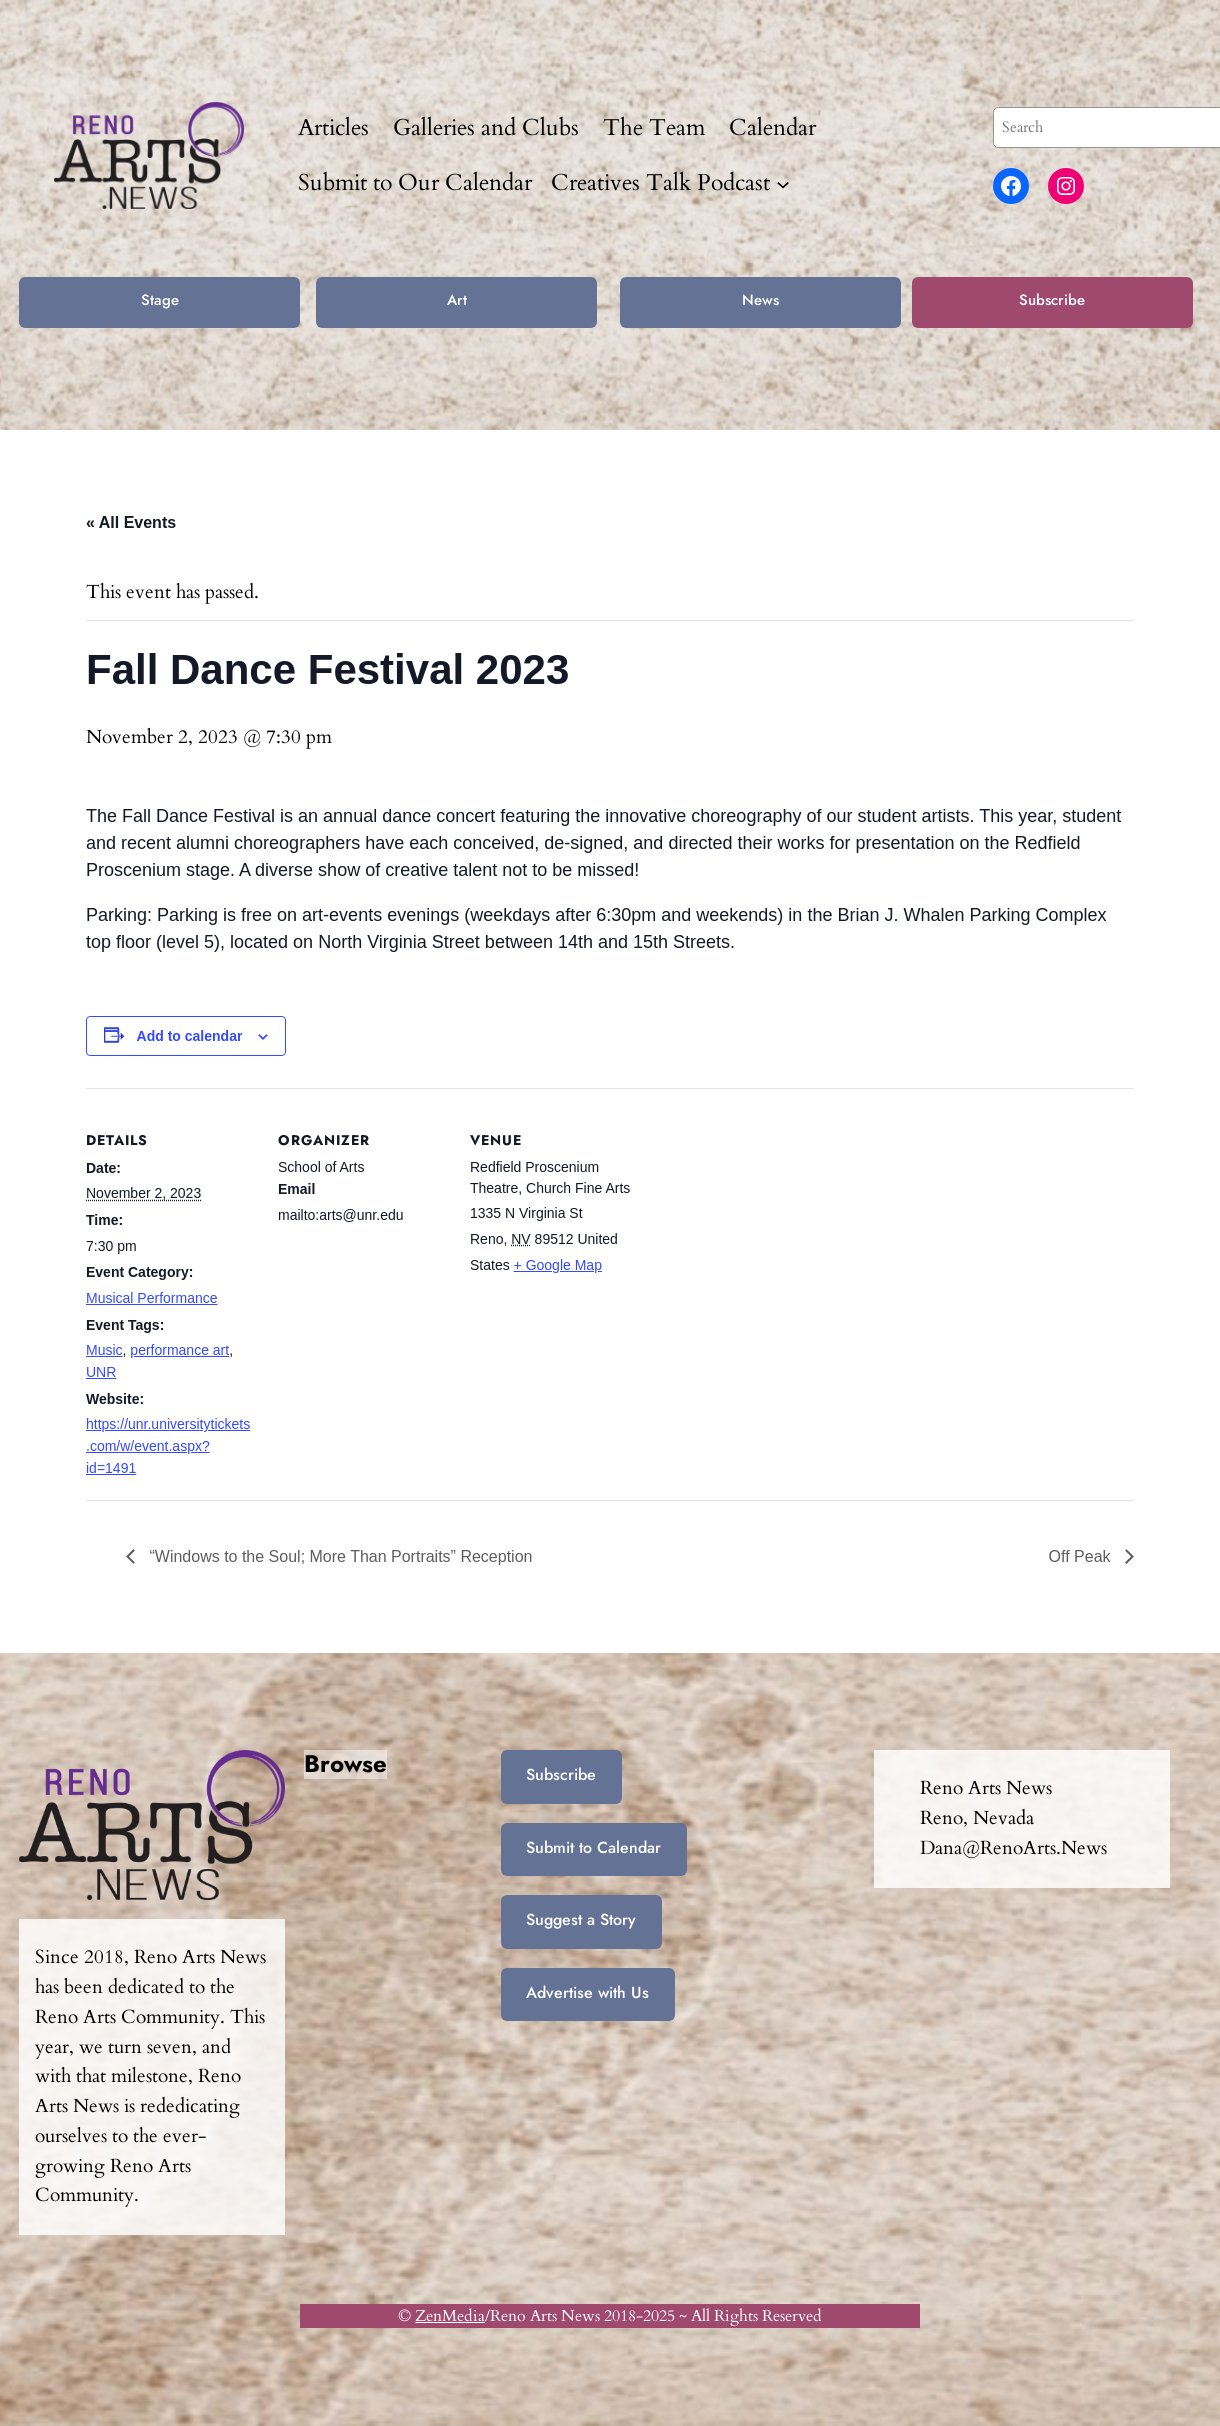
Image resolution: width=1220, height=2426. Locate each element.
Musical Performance (152, 1298)
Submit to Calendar (593, 1847)
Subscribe (1052, 300)
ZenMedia (450, 2316)
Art (457, 300)
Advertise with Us (587, 1992)
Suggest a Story (581, 1919)
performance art (179, 1350)
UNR (101, 1372)
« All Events (131, 522)
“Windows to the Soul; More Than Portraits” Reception (338, 1556)
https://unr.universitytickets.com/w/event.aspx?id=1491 (168, 1445)
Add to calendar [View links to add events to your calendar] (190, 1036)
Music (104, 1350)
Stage (160, 300)
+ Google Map (558, 1265)
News (760, 300)
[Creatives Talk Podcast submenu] (783, 183)
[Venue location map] (767, 1225)
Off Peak (1082, 1556)
